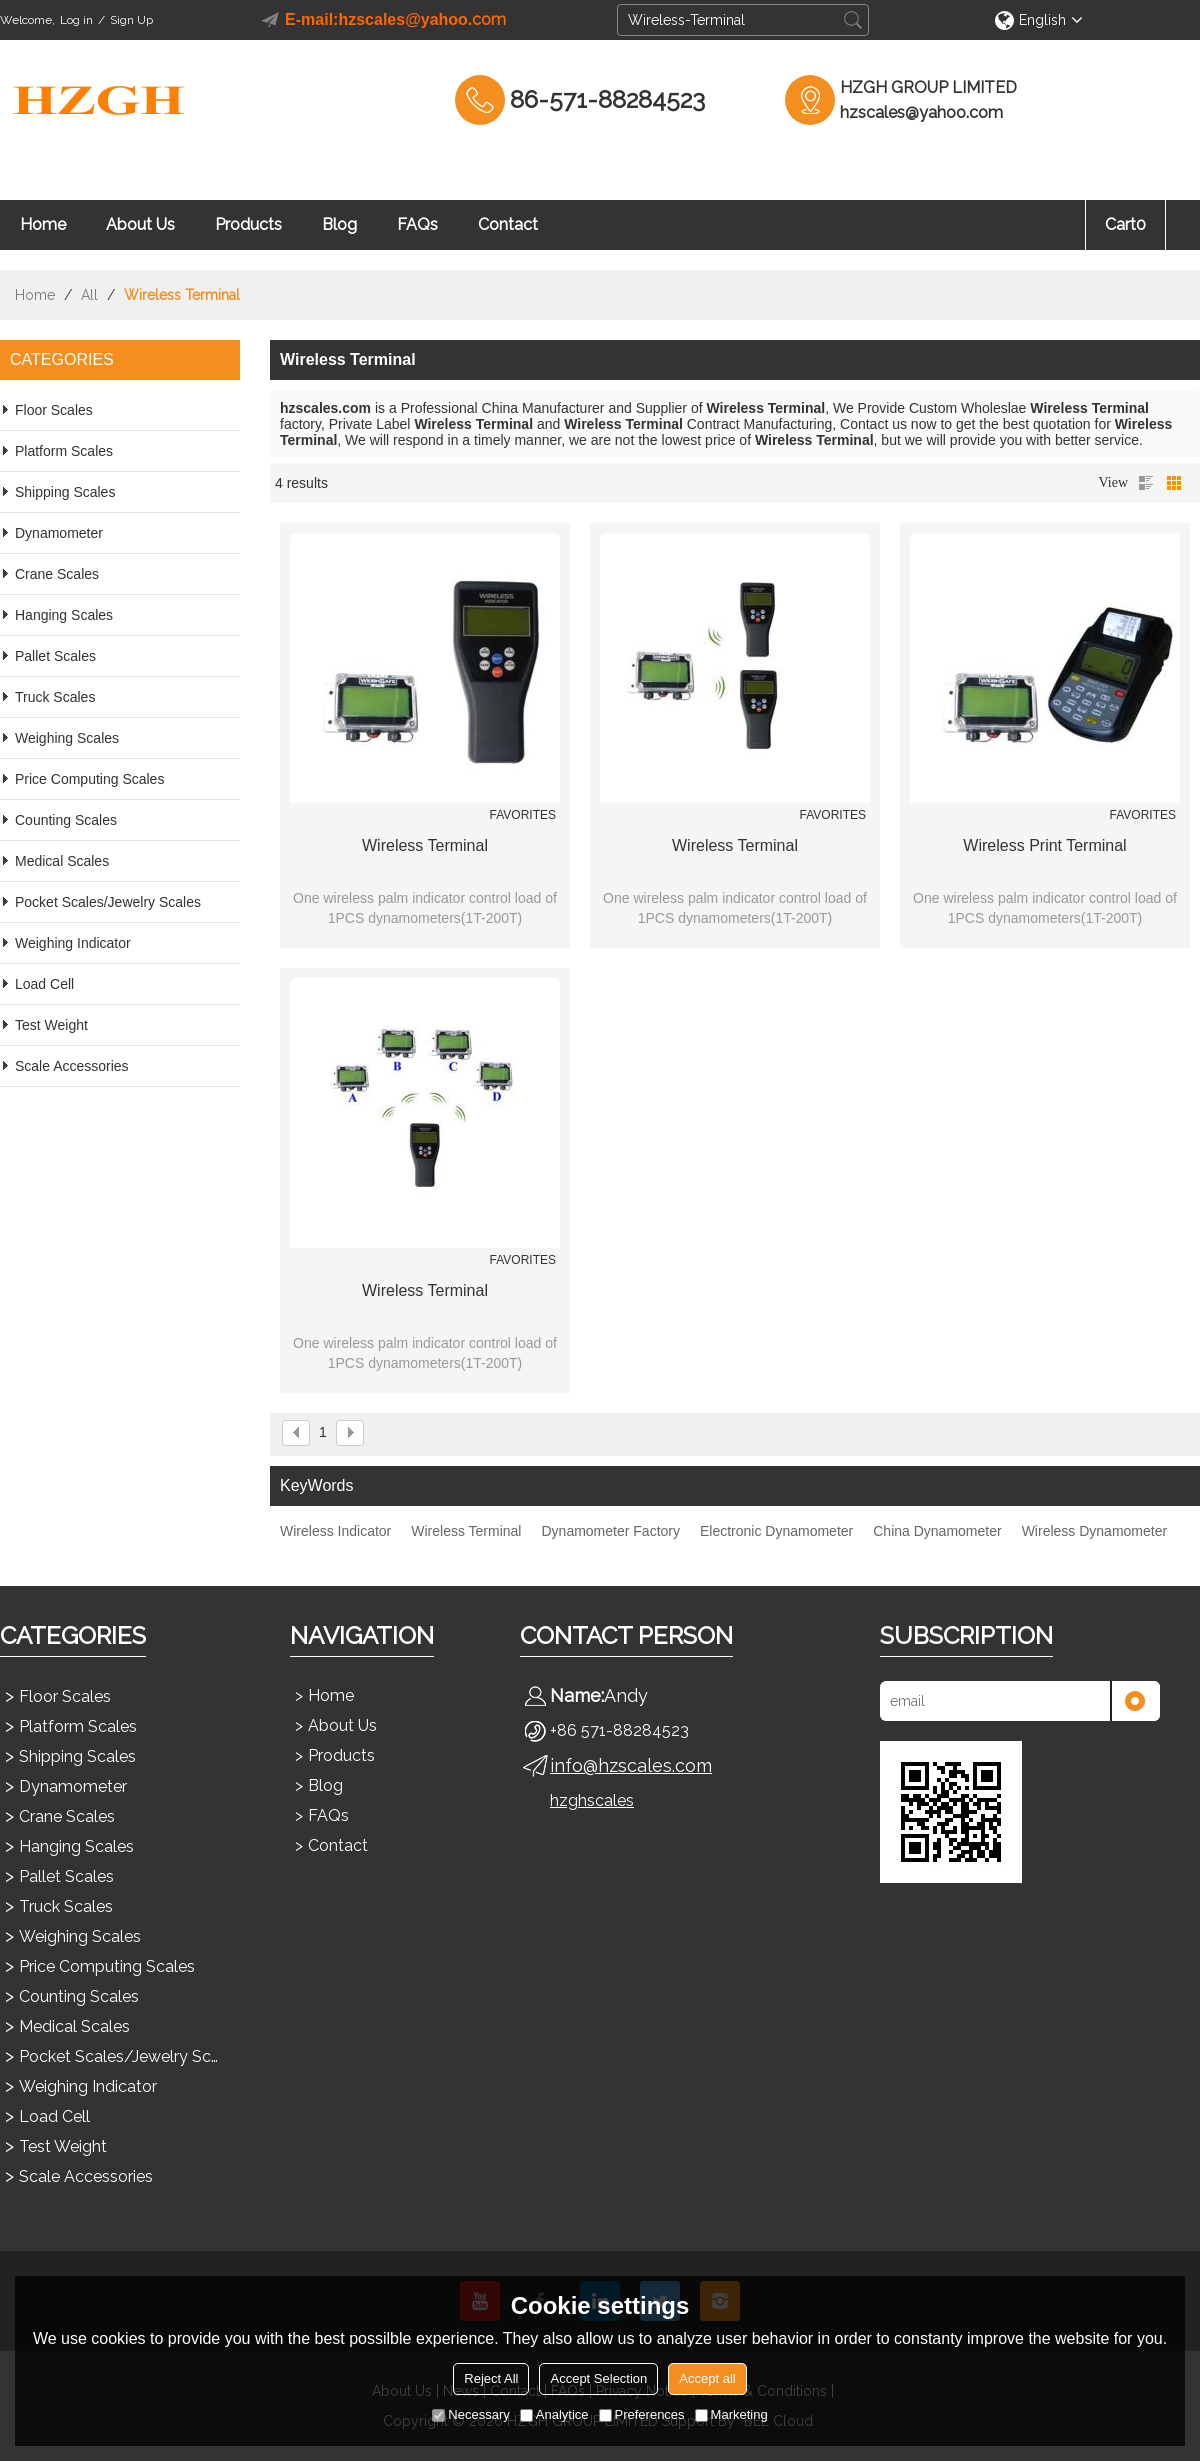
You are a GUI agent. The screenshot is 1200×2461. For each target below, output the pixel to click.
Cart (1125, 224)
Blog (339, 224)
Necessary (470, 2414)
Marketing (731, 2414)
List (1146, 483)
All (89, 295)
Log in (76, 20)
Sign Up (131, 20)
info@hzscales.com (631, 1765)
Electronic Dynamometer (776, 1531)
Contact (508, 224)
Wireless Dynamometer (1094, 1531)
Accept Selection (598, 2378)
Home (43, 224)
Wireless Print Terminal (1044, 845)
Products (248, 224)
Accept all (707, 2378)
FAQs (417, 224)
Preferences (642, 2414)
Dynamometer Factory (610, 1531)
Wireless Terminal (425, 845)
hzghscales (592, 1800)
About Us (140, 224)
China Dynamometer (937, 1531)
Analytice (554, 2414)
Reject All (491, 2378)
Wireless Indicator (335, 1531)
